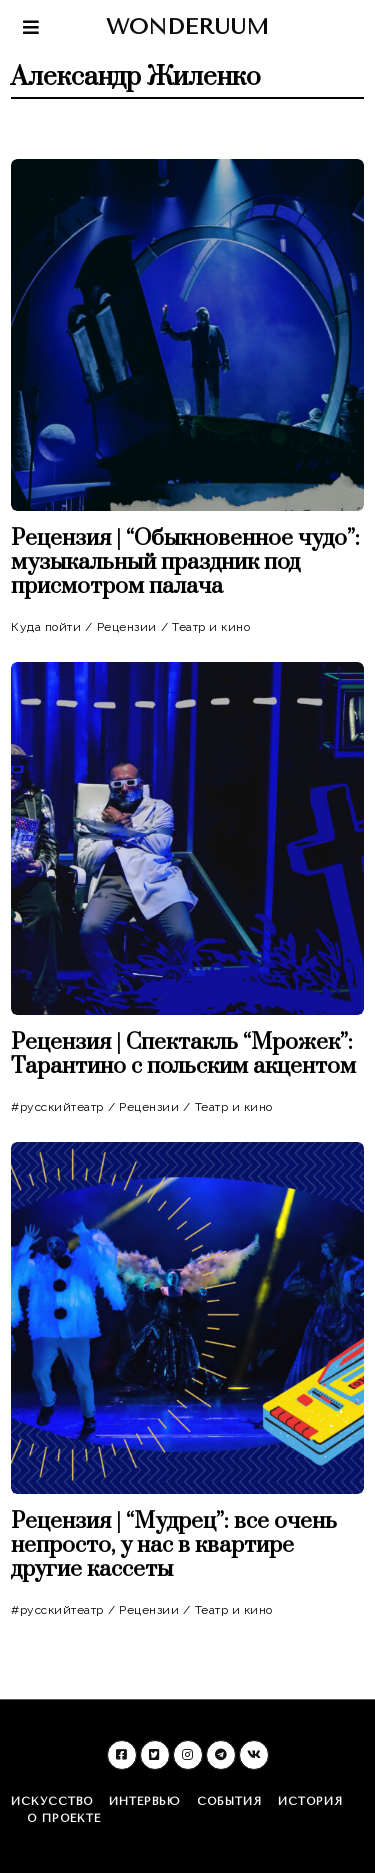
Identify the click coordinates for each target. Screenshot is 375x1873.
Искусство (52, 1801)
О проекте (64, 1818)
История (310, 1801)
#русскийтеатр (57, 1107)
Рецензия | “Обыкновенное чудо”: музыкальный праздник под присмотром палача (185, 562)
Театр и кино (211, 627)
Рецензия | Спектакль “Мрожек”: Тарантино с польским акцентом (183, 1054)
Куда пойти (46, 627)
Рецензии (127, 627)
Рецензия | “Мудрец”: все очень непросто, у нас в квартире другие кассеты (174, 1545)
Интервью (145, 1801)
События (229, 1801)
